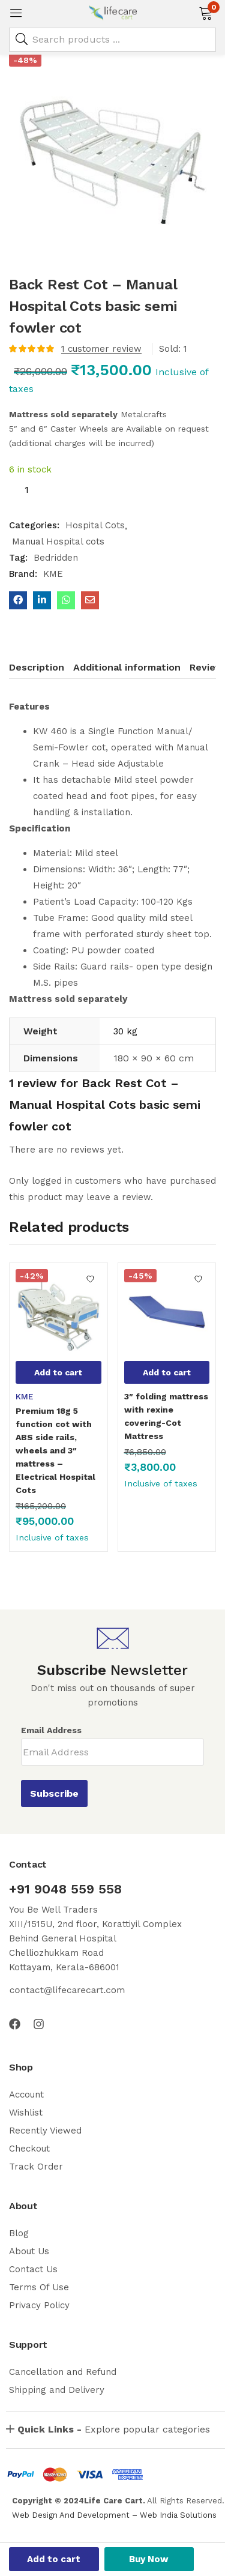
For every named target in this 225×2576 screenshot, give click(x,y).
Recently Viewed (45, 2130)
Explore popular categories (113, 2429)
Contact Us (33, 2269)
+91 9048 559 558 (65, 1888)
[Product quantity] (26, 489)
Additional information (127, 667)
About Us (29, 2251)
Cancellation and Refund (62, 2371)
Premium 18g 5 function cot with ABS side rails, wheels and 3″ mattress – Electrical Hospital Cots (55, 1450)
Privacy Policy (39, 2305)
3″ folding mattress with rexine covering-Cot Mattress (166, 1416)
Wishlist (26, 2112)
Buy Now (149, 2559)
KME (53, 574)
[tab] (41, 669)
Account (26, 2094)
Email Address (51, 1730)
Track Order (36, 2166)
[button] (205, 12)
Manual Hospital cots (58, 541)
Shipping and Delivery (56, 2389)
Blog (19, 2233)
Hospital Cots (95, 525)
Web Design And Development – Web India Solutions (114, 2515)
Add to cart (53, 2559)
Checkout (29, 2148)
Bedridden (56, 557)
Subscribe (54, 1793)
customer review (101, 348)
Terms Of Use (39, 2287)
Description (36, 667)
